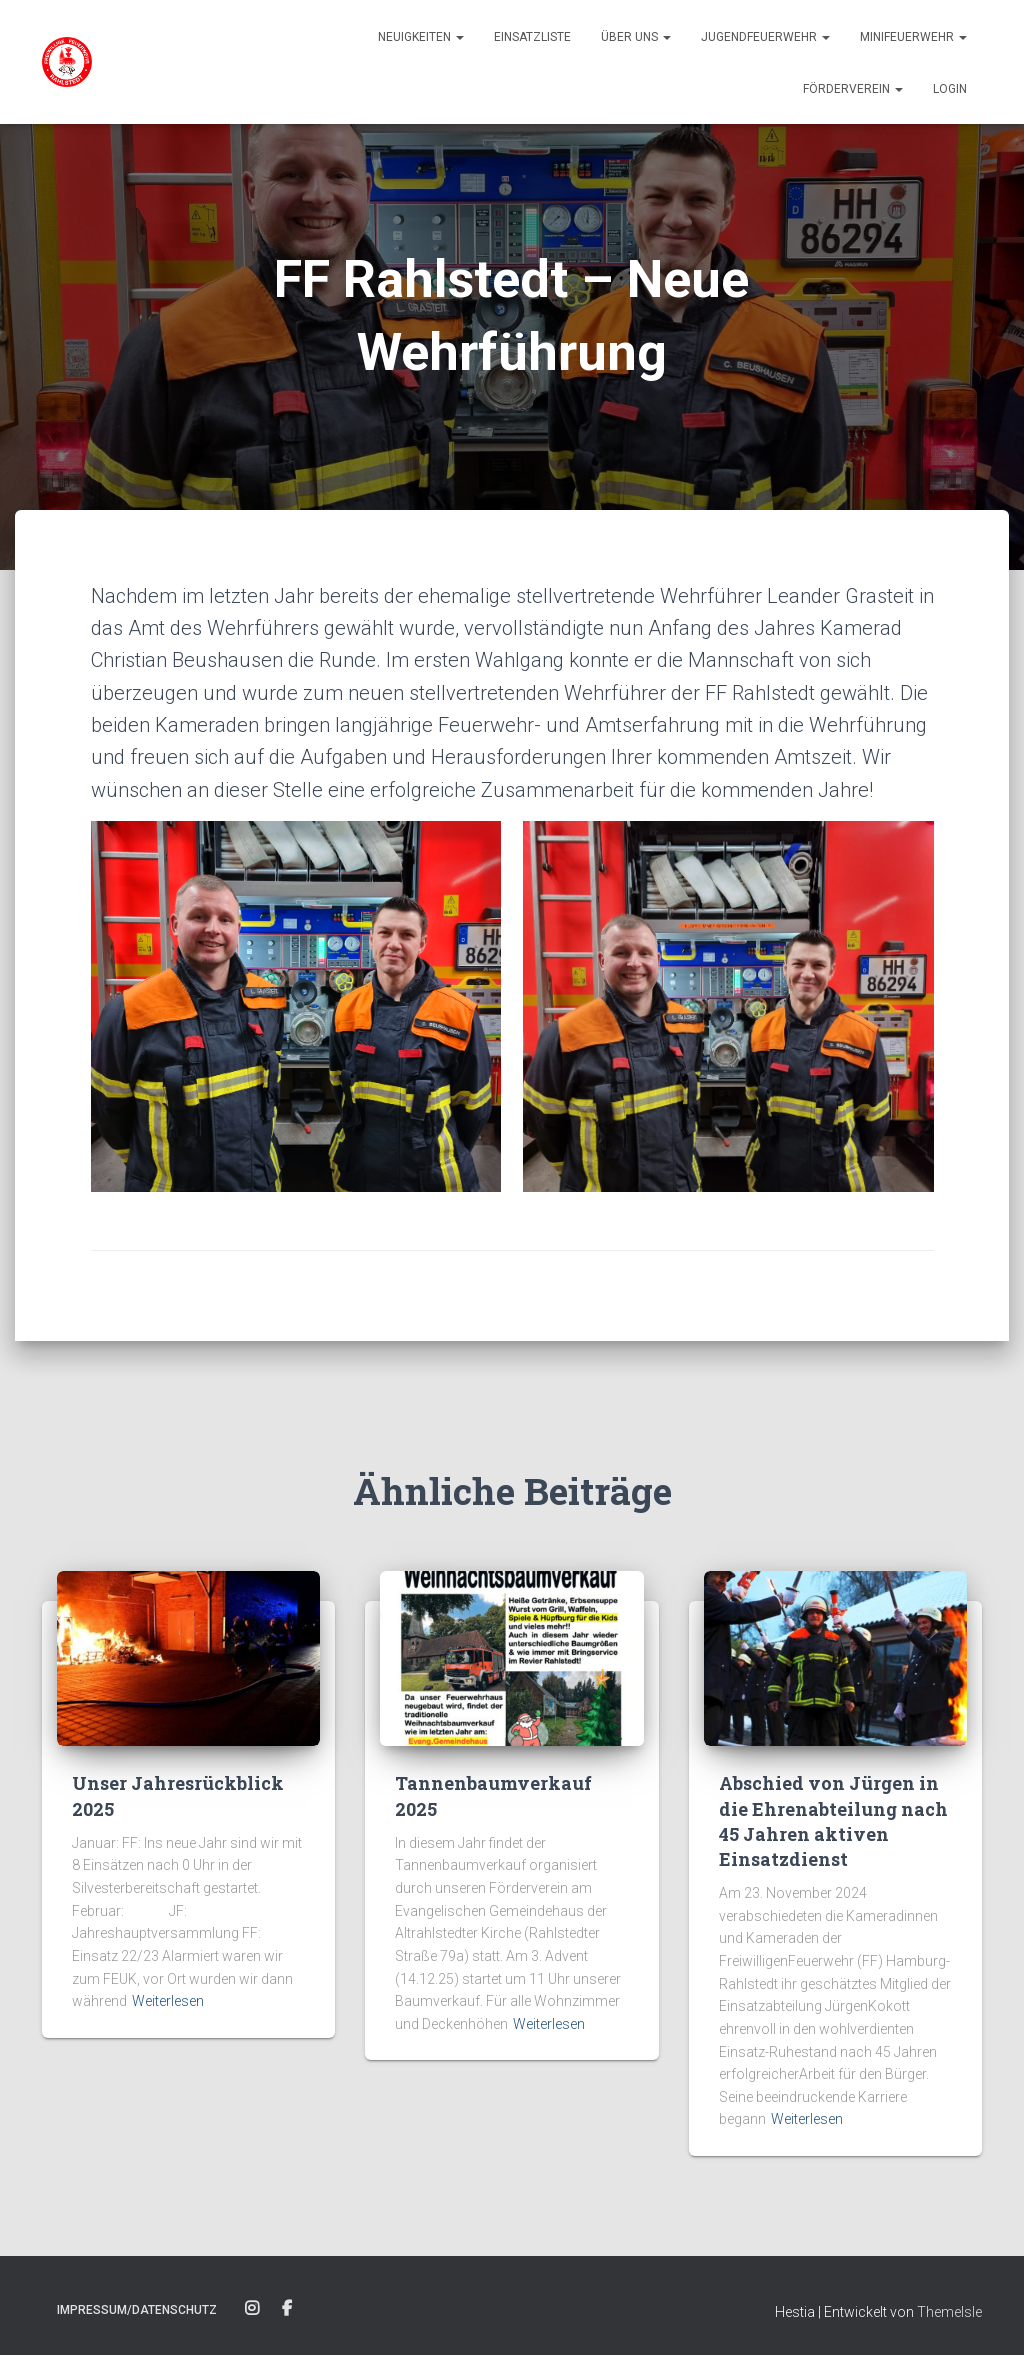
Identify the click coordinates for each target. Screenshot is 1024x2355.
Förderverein (853, 89)
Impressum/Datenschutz (137, 2310)
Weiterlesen (168, 2001)
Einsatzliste (532, 37)
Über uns (636, 37)
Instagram (252, 2309)
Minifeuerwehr (913, 37)
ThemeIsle (949, 2312)
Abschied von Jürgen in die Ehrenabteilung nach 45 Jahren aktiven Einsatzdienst (833, 1821)
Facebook (287, 2309)
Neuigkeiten (421, 37)
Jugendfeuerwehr (765, 37)
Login (950, 89)
